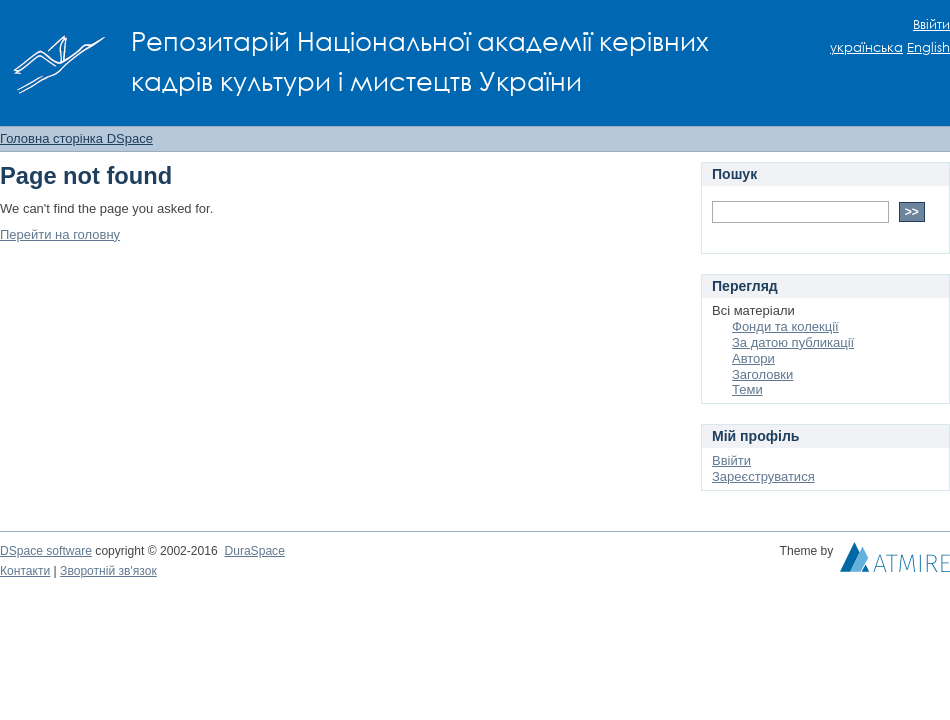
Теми (747, 389)
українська (866, 47)
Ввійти (931, 24)
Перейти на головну (60, 234)
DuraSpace (254, 551)
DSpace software (46, 551)
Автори (753, 358)
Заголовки (762, 374)
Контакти (25, 571)
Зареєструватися (763, 476)
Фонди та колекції (785, 326)
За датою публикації (793, 342)
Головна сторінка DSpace (76, 138)
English (928, 47)
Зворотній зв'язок (108, 571)
